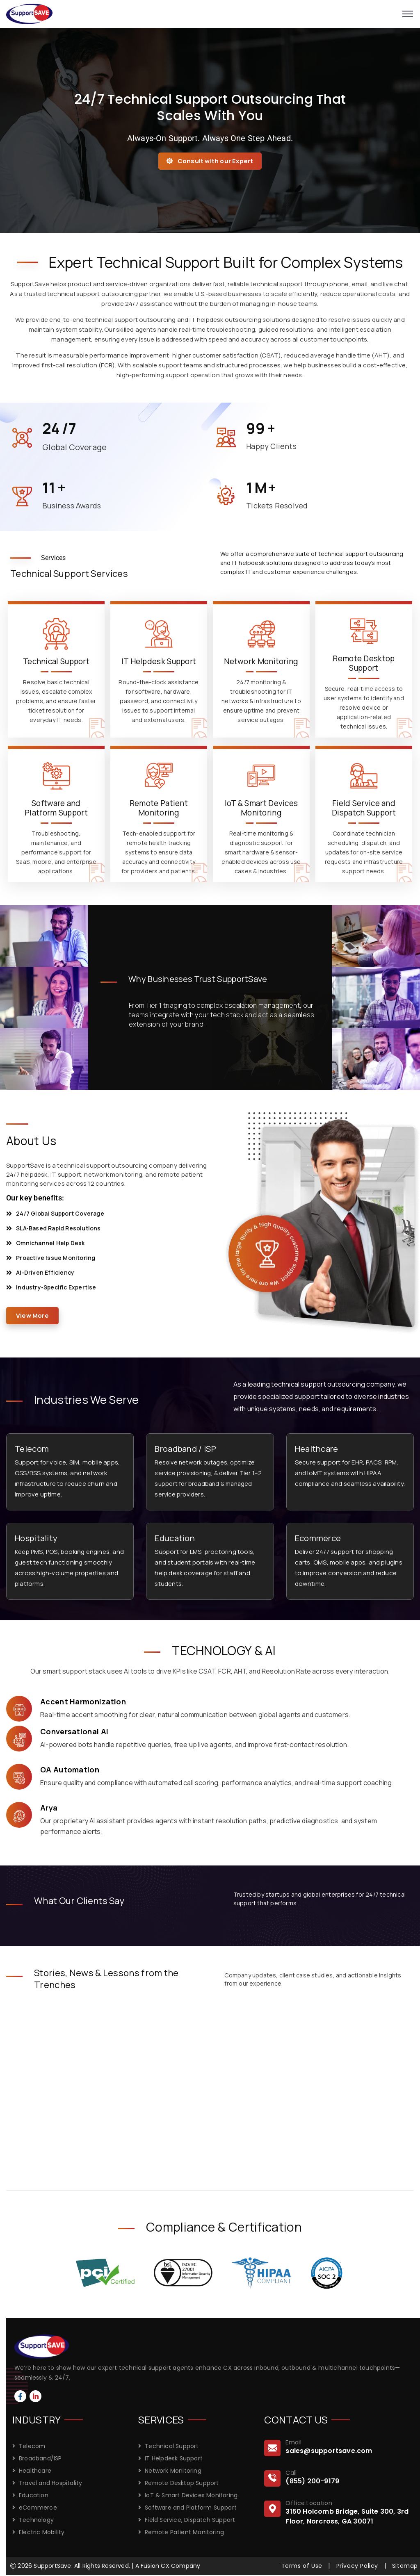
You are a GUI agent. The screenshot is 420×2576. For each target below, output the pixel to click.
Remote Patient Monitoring (184, 2532)
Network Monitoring (173, 2471)
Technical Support (172, 2446)
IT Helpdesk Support (174, 2458)
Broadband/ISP (40, 2458)
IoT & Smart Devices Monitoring (191, 2495)
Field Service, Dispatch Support (190, 2520)
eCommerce (38, 2507)
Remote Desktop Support (182, 2483)
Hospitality (36, 1538)
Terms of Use (301, 2566)
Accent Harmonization (83, 1701)
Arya (48, 1808)
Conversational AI (74, 1731)
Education (175, 1538)
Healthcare (316, 1448)
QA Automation (69, 1769)
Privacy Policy (357, 2566)
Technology (36, 2520)
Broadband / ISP (185, 1448)
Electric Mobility (41, 2532)
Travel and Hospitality (50, 2483)
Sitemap (405, 2566)
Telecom (32, 1448)
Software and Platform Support (191, 2507)
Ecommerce (318, 1538)
